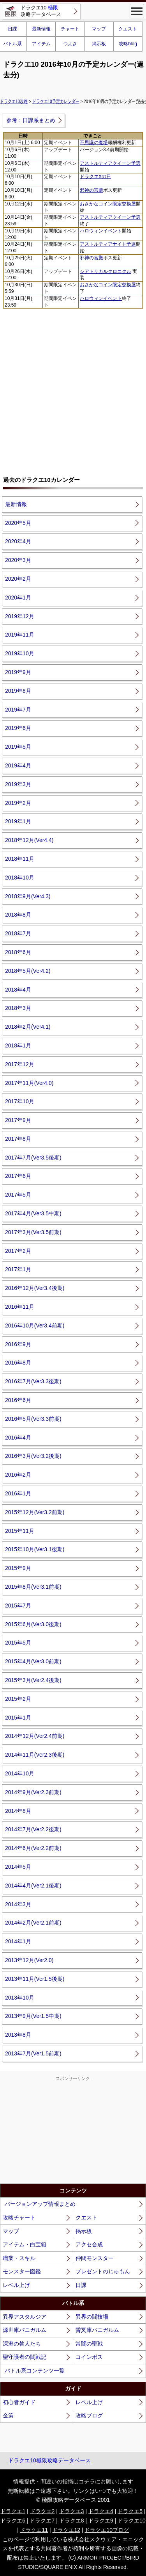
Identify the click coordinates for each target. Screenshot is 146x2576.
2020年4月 (18, 541)
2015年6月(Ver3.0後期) (33, 1624)
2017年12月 (19, 1064)
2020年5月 (18, 523)
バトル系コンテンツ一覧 (35, 2370)
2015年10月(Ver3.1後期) (35, 1549)
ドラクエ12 (66, 2530)
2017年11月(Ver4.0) (29, 1083)
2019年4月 (18, 765)
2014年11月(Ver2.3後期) (35, 1755)
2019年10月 (19, 653)
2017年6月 (18, 1176)
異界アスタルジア (24, 2317)
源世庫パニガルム (24, 2330)
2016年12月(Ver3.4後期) (35, 1288)
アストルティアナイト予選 (108, 244)
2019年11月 (19, 635)
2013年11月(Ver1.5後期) (35, 1979)
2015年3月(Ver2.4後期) (33, 1680)
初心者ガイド (19, 2402)
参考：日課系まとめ (30, 120)
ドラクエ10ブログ (106, 2530)
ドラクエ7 (42, 2520)
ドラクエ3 (71, 2511)
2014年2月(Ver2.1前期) (33, 1923)
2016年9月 (18, 1344)
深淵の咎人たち (22, 2344)
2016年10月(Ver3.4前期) (35, 1325)
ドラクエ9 (100, 2520)
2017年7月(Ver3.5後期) (33, 1157)
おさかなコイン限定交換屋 (108, 204)
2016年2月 (18, 1475)
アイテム (41, 43)
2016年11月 (19, 1307)
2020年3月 (18, 560)
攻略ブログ (89, 2415)
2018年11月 (19, 859)
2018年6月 (18, 952)
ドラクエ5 (130, 2511)
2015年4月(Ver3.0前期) (33, 1661)
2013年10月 (19, 1997)
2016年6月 (18, 1400)
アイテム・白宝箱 (24, 2244)
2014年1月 (18, 1941)
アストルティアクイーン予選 (110, 163)
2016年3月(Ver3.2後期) (33, 1456)
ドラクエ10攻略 (14, 101)
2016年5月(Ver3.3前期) (33, 1419)
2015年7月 (18, 1605)
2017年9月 (18, 1120)
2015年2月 (18, 1699)
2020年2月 (18, 579)
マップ (99, 29)
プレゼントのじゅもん (103, 2271)
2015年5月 (18, 1642)
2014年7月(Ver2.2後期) (33, 1829)
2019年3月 (18, 784)
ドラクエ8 (71, 2520)
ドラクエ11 (34, 2530)
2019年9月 (18, 672)
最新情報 (41, 29)
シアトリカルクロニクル (105, 271)
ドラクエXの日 (95, 176)
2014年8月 (18, 1811)
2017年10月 (19, 1101)
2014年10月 (19, 1773)
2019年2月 (18, 803)
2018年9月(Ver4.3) (28, 896)
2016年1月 (18, 1493)
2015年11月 (19, 1531)
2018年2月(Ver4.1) (28, 1027)
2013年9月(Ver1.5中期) (33, 2016)
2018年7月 (18, 933)
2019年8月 (18, 691)
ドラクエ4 (100, 2511)
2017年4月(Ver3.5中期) (33, 1213)
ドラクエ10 (132, 2520)
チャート (70, 29)
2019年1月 (18, 821)
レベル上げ (16, 2285)
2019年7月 (18, 709)
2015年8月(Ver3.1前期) (33, 1587)
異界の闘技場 (92, 2317)
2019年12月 (19, 616)
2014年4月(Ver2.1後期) (33, 1885)
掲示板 (99, 43)
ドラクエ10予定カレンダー (55, 101)
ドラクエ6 (12, 2520)
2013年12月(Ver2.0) (29, 1960)
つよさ (70, 43)
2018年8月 (18, 915)
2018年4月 (18, 990)
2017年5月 (18, 1195)
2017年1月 (18, 1269)
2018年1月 (18, 1045)
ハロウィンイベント (101, 231)
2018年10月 (19, 877)
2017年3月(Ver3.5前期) (33, 1232)
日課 (81, 2285)
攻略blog (128, 43)
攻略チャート (19, 2217)
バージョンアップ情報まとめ (40, 2204)
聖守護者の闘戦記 (24, 2357)
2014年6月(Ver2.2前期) (33, 1848)
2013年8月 (18, 2035)
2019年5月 (18, 747)
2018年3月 (18, 1008)
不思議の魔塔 (94, 142)
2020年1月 (18, 597)
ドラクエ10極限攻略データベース (49, 2460)
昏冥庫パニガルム (97, 2330)
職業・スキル (19, 2258)
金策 (8, 2415)
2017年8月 (18, 1139)
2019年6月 (18, 728)
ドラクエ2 (42, 2511)
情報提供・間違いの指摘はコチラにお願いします (73, 2481)
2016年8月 (18, 1362)
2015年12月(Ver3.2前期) (35, 1512)
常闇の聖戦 (89, 2344)
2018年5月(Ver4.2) (28, 971)
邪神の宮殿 (91, 190)
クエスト (127, 29)
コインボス (89, 2357)
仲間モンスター (95, 2258)
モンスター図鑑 (22, 2271)
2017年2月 (18, 1251)
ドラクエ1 (12, 2511)
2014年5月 (18, 1867)
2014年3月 (18, 1904)
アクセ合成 (89, 2244)
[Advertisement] (73, 388)
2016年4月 (18, 1437)
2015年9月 (18, 1568)
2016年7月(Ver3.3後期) (33, 1381)
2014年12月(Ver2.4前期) (35, 1736)
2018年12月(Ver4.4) (29, 840)
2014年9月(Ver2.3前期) (33, 1792)
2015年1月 (18, 1717)
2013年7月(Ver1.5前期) (33, 2053)
